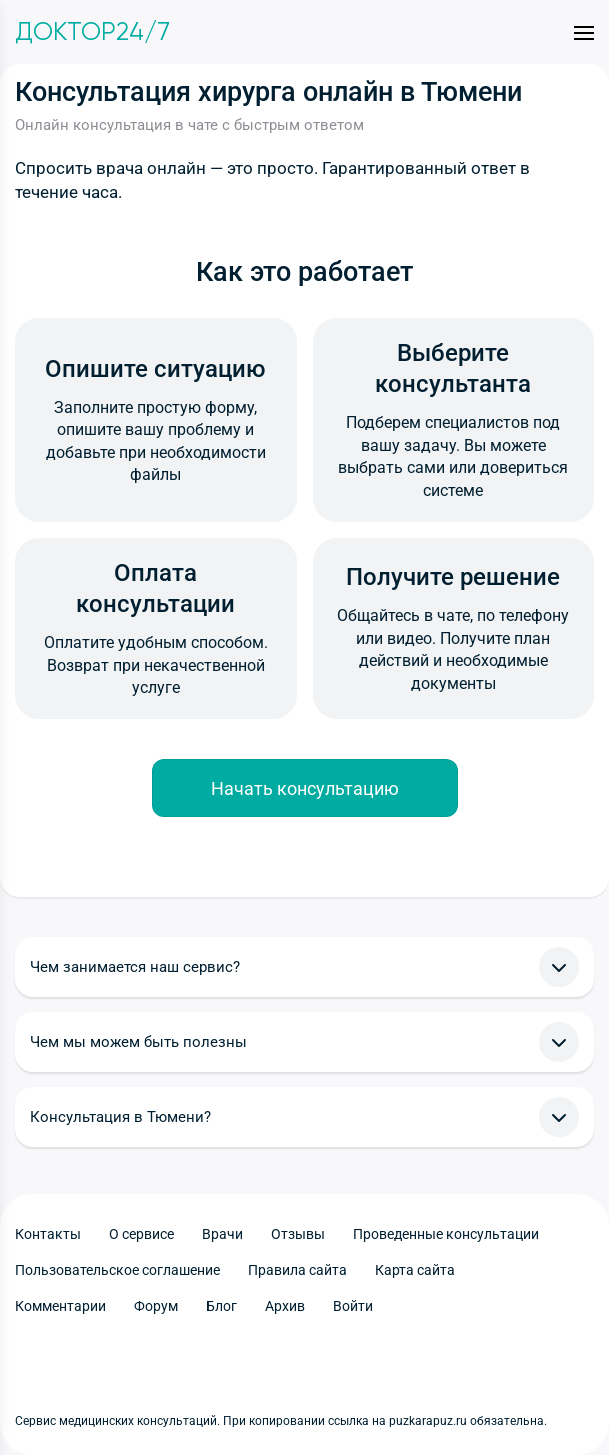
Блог (221, 1306)
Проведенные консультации (446, 1234)
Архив (285, 1306)
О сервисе (141, 1234)
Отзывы (298, 1234)
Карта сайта (415, 1270)
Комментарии (60, 1306)
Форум (156, 1306)
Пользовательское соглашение (117, 1270)
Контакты (48, 1234)
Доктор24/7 (92, 32)
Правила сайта (297, 1270)
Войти (353, 1306)
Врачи (222, 1234)
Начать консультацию (305, 788)
